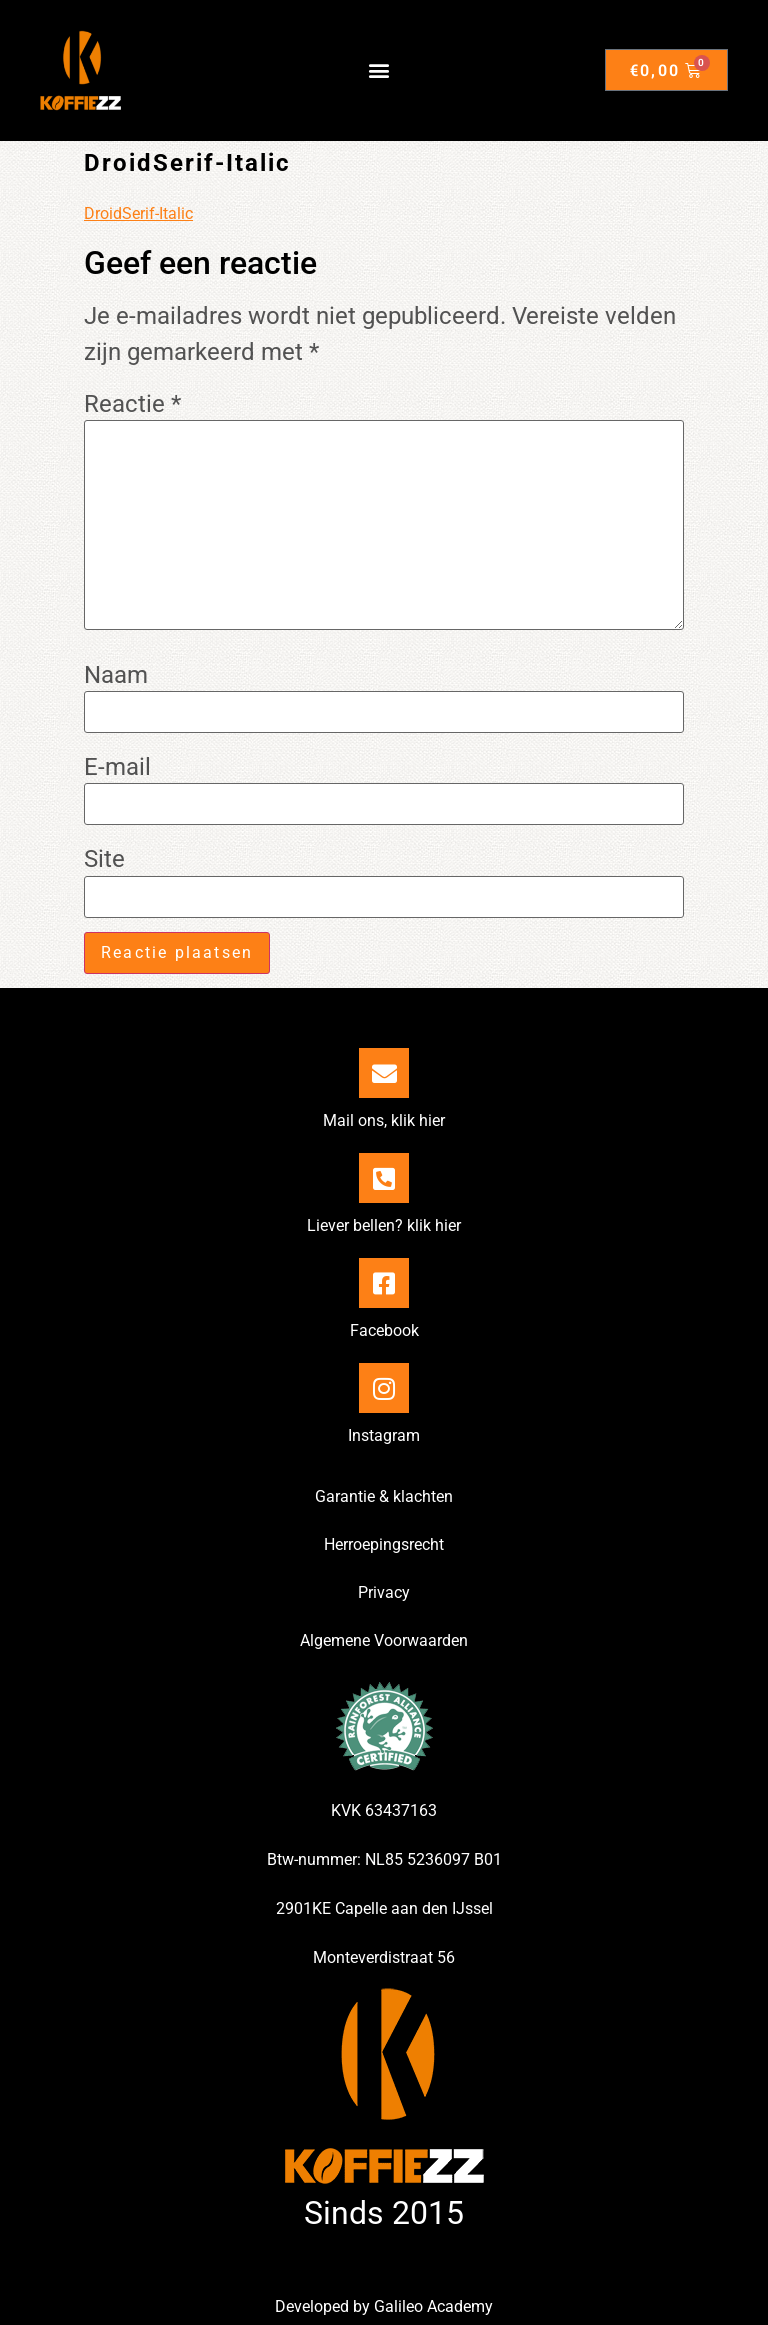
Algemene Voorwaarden (384, 1640)
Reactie (132, 404)
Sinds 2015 (384, 2213)
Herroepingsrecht (384, 1544)
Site (104, 859)
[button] (379, 70)
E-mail (117, 767)
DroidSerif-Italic (138, 213)
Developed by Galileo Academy (384, 2306)
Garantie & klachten (384, 1496)
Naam (116, 675)
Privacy (384, 1592)
